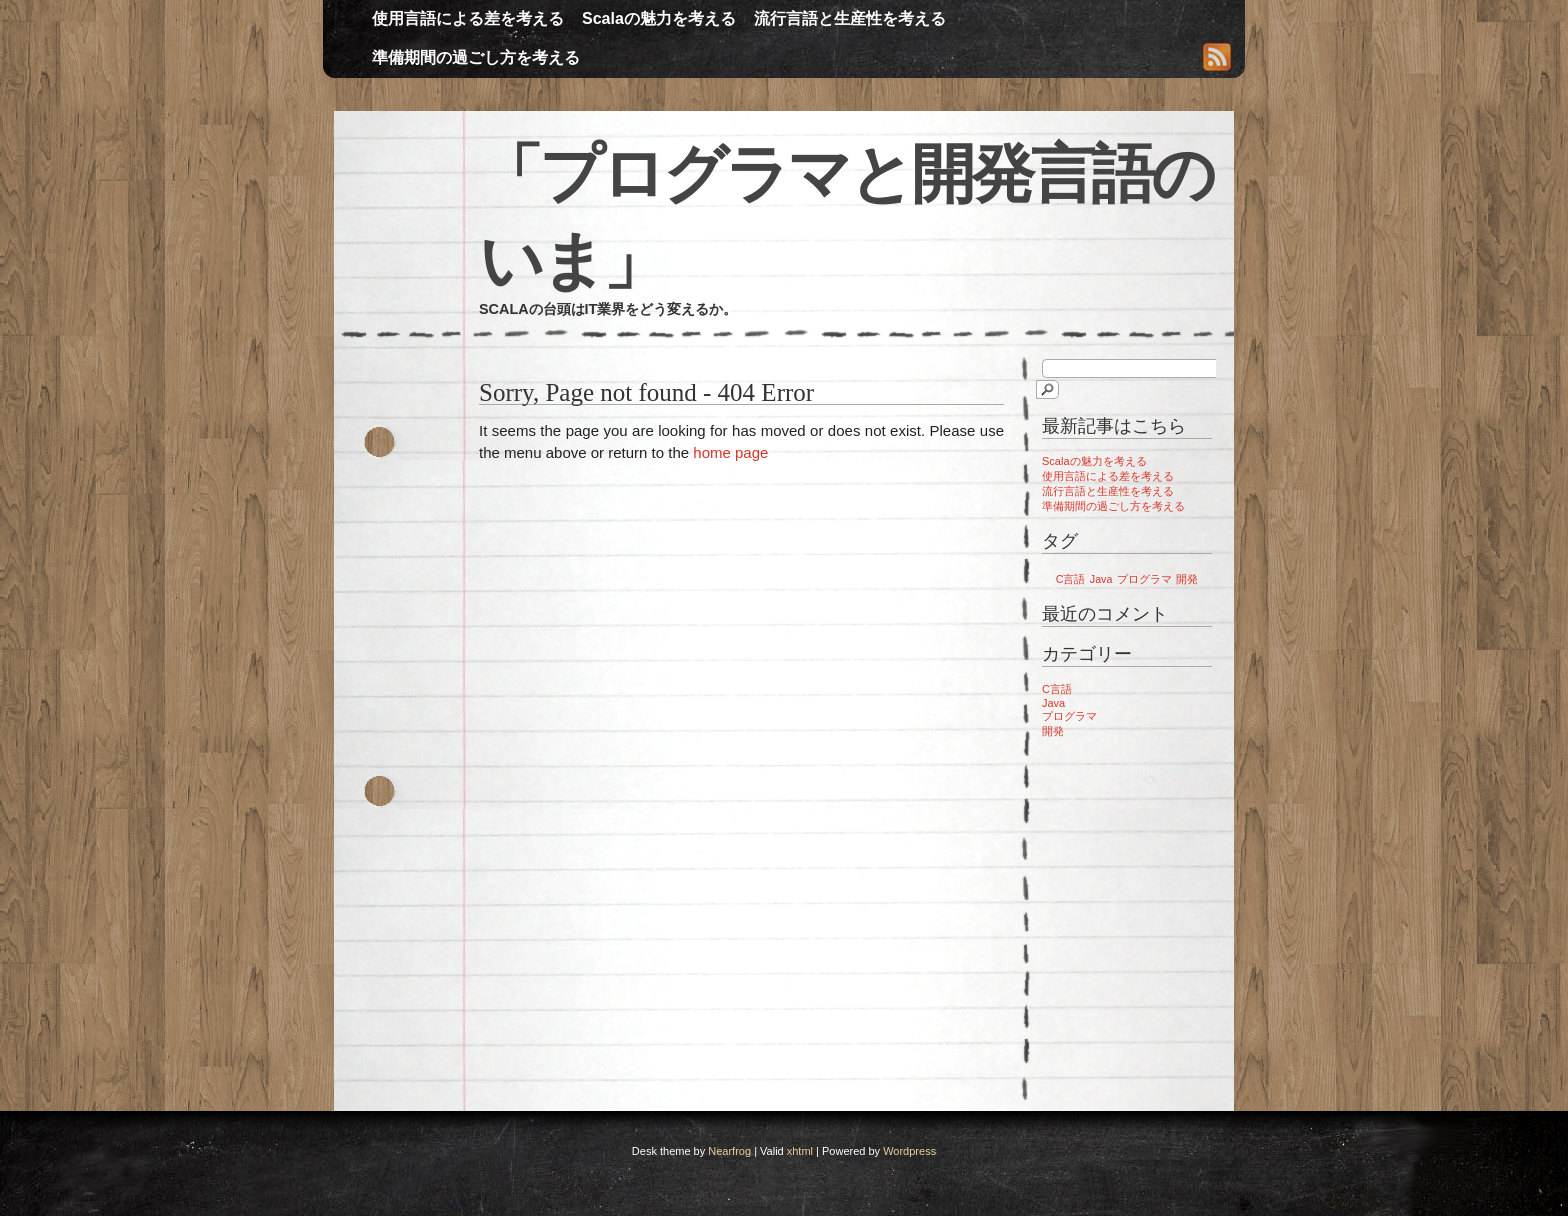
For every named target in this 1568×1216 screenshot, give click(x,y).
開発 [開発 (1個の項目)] (1187, 579)
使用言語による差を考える (468, 18)
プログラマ (1069, 716)
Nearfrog (729, 1151)
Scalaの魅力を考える (659, 18)
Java (1053, 703)
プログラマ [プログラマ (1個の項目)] (1144, 579)
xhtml (800, 1151)
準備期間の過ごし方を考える (476, 57)
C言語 (1057, 689)
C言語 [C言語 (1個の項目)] (1071, 579)
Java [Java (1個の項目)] (1101, 579)
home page (730, 452)
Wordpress (909, 1151)
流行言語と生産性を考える (850, 18)
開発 (1053, 731)
